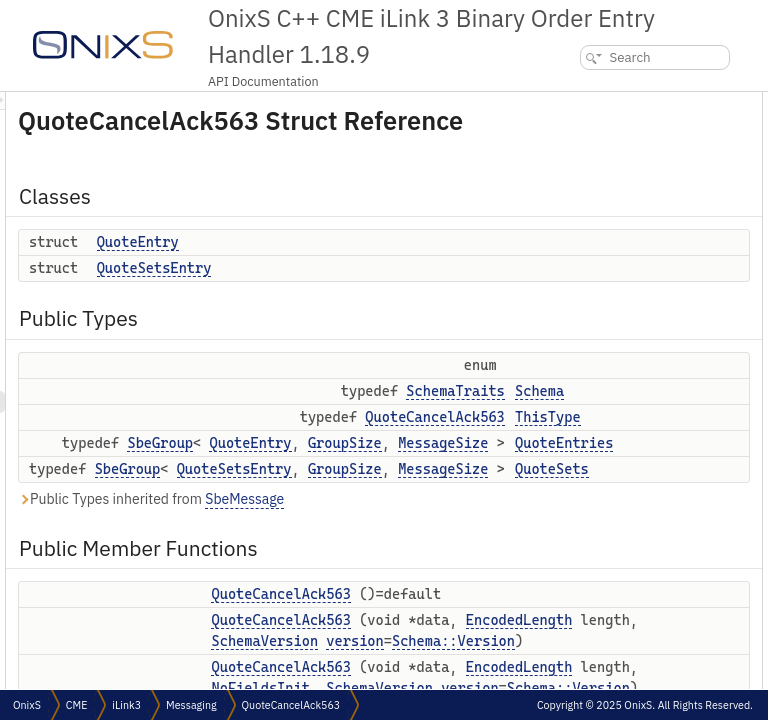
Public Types (581, 168)
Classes (566, 102)
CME (76, 705)
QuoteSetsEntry (404, 296)
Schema (583, 204)
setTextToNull (597, 578)
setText (580, 556)
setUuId (582, 512)
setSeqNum (592, 468)
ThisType (586, 226)
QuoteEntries (598, 248)
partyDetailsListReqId (619, 644)
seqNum (583, 446)
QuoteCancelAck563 (618, 314)
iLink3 (126, 705)
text (571, 534)
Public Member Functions (616, 292)
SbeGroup (410, 471)
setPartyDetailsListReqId (628, 666)
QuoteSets (590, 270)
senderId (585, 600)
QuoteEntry (388, 270)
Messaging (191, 705)
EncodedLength (514, 669)
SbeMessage (494, 527)
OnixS (27, 705)
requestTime (595, 688)
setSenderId (594, 622)
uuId (573, 490)
